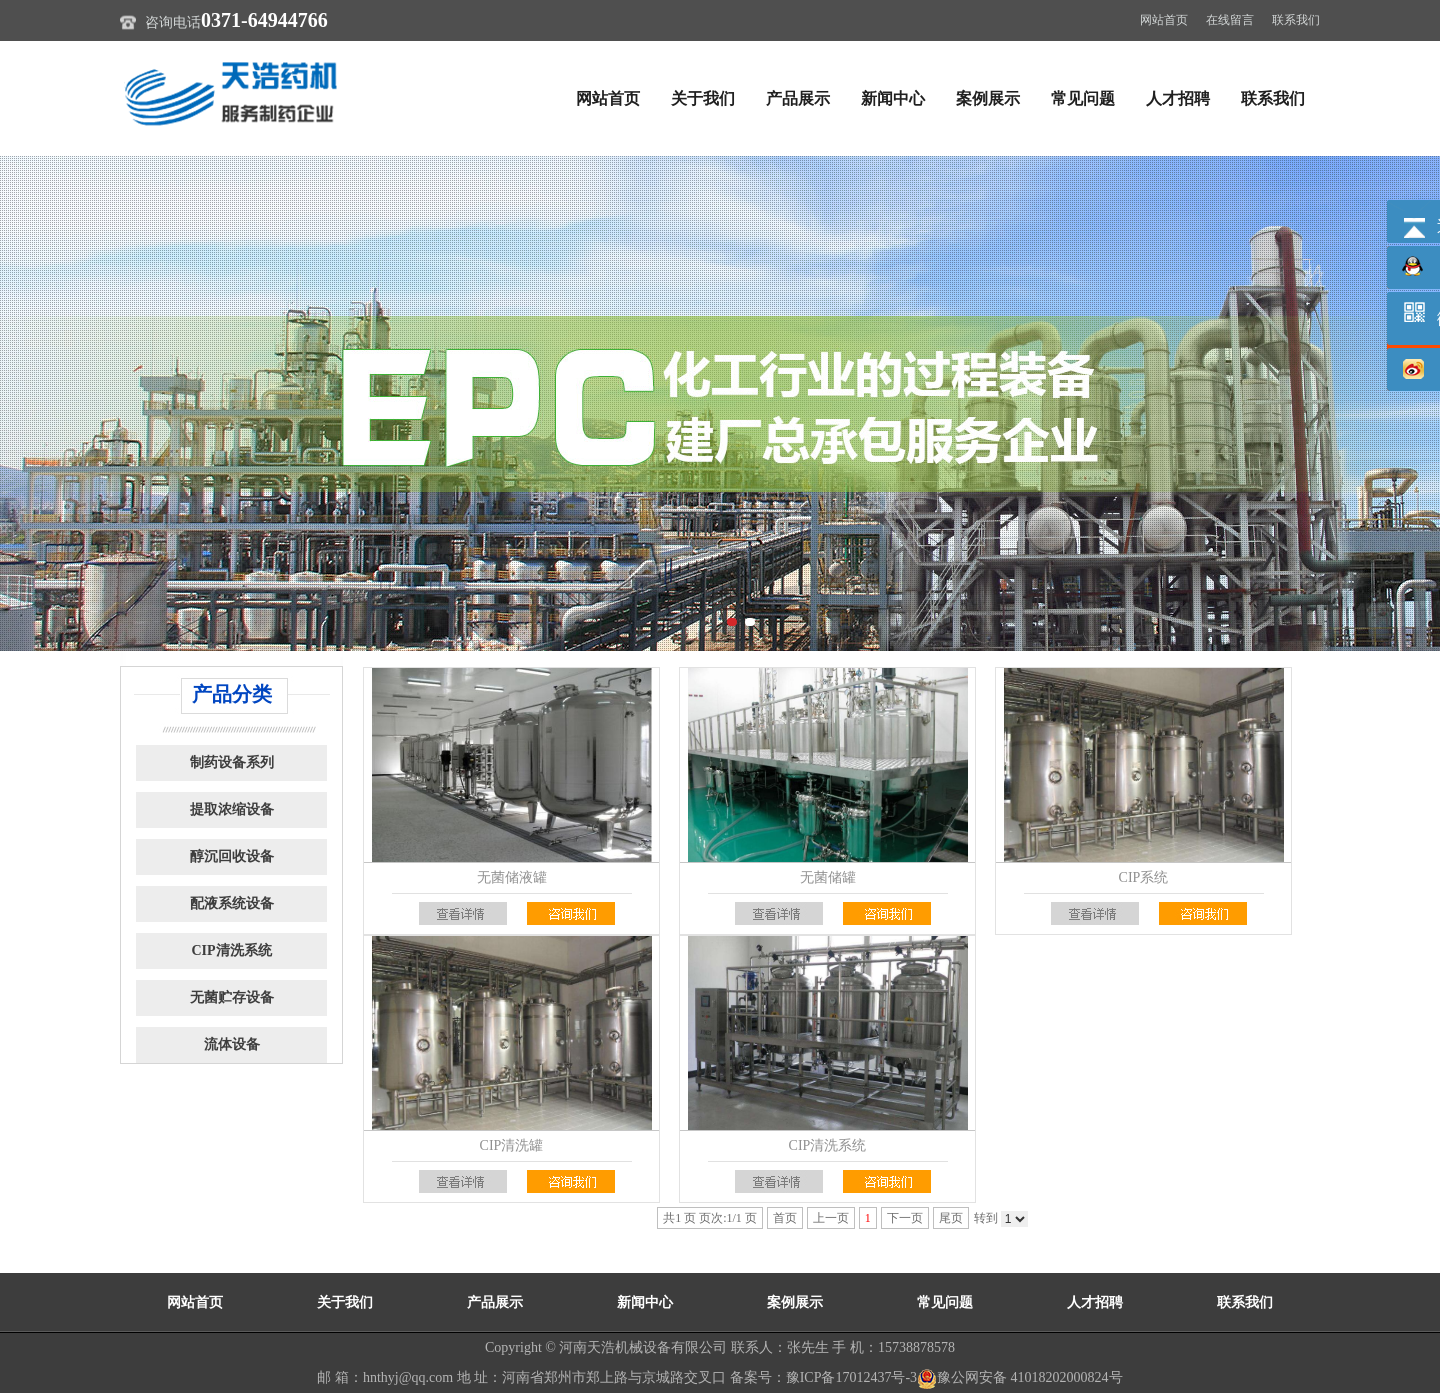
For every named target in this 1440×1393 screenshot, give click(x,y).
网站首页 (1164, 20)
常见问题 (1083, 98)
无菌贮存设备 (232, 997)
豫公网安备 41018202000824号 (1020, 1377)
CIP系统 (1144, 877)
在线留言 (1230, 20)
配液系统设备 (232, 903)
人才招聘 (1178, 98)
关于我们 (703, 98)
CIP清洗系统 (231, 950)
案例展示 (988, 98)
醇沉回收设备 (232, 856)
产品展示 (798, 98)
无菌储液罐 (512, 877)
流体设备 (232, 1044)
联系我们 (1296, 20)
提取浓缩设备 (232, 809)
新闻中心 (893, 98)
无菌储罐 (828, 877)
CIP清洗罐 (512, 1145)
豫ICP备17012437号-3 (851, 1377)
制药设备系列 (232, 762)
